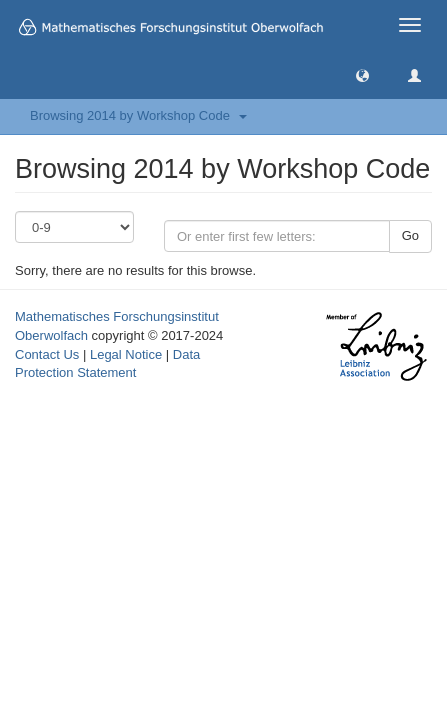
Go (410, 235)
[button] (362, 74)
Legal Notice (126, 354)
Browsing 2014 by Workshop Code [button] (138, 115)
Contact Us (47, 354)
